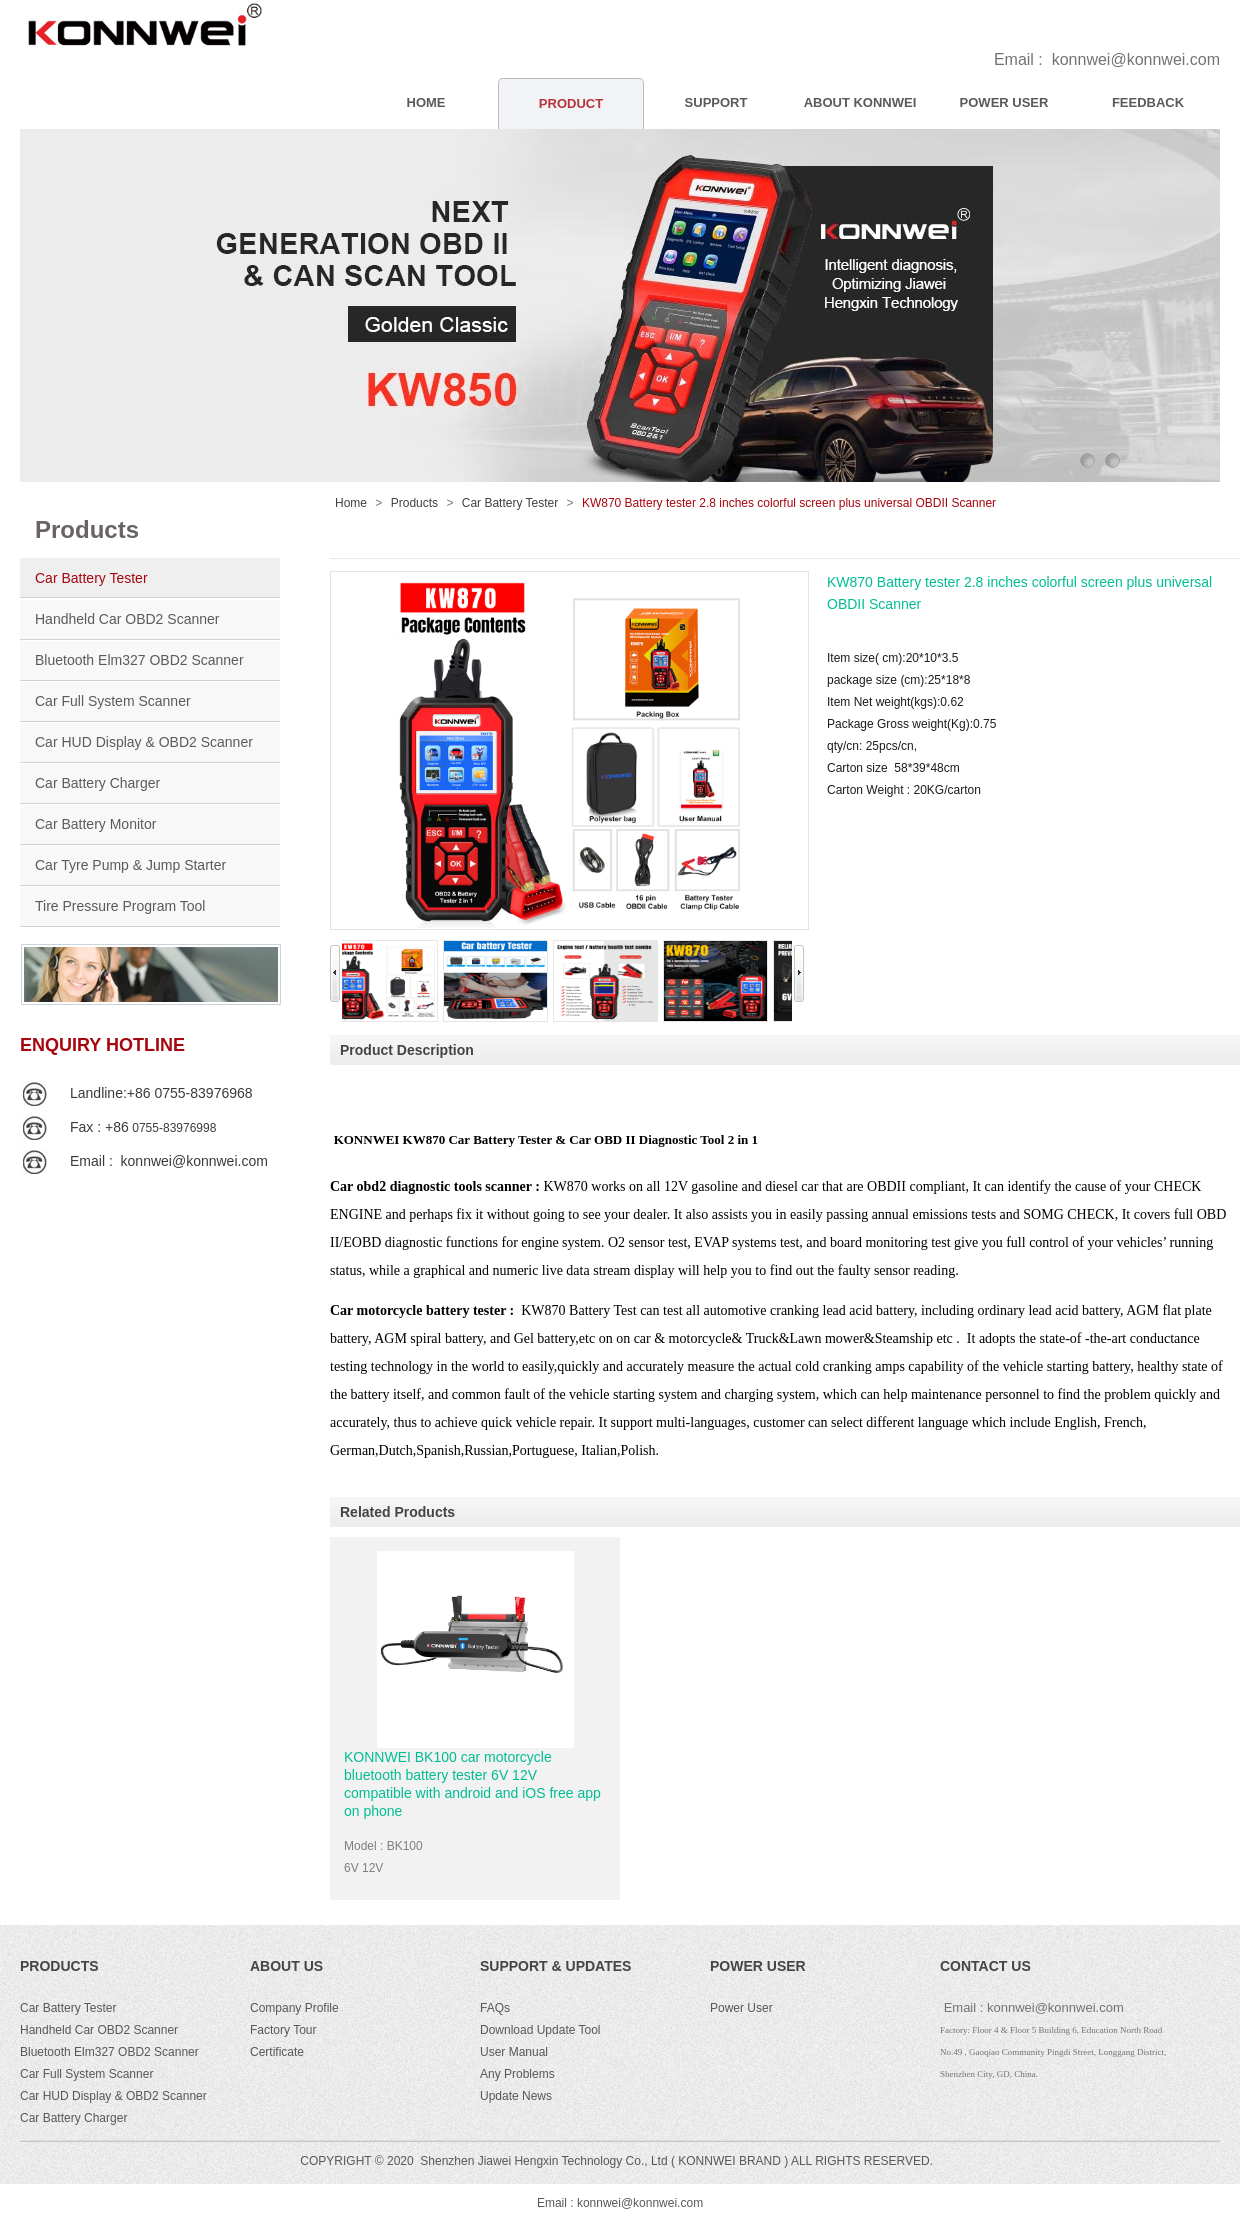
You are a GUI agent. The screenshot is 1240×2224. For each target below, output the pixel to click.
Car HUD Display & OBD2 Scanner (144, 742)
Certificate (277, 2052)
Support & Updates (555, 1966)
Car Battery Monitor (95, 824)
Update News (516, 2096)
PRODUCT (571, 103)
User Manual (514, 2052)
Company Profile (294, 2008)
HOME (426, 102)
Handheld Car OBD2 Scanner (127, 619)
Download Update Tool (540, 2030)
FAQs (495, 2008)
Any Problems (517, 2074)
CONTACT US (985, 1966)
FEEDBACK (1148, 102)
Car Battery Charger (97, 783)
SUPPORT (716, 102)
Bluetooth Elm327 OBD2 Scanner (139, 660)
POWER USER (1004, 102)
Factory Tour (283, 2030)
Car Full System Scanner (113, 701)
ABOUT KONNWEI (860, 102)
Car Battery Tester (91, 578)
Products (414, 503)
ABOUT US (286, 1966)
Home (351, 503)
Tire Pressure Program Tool (120, 906)
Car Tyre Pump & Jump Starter (130, 865)
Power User (741, 2008)
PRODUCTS (59, 1966)
